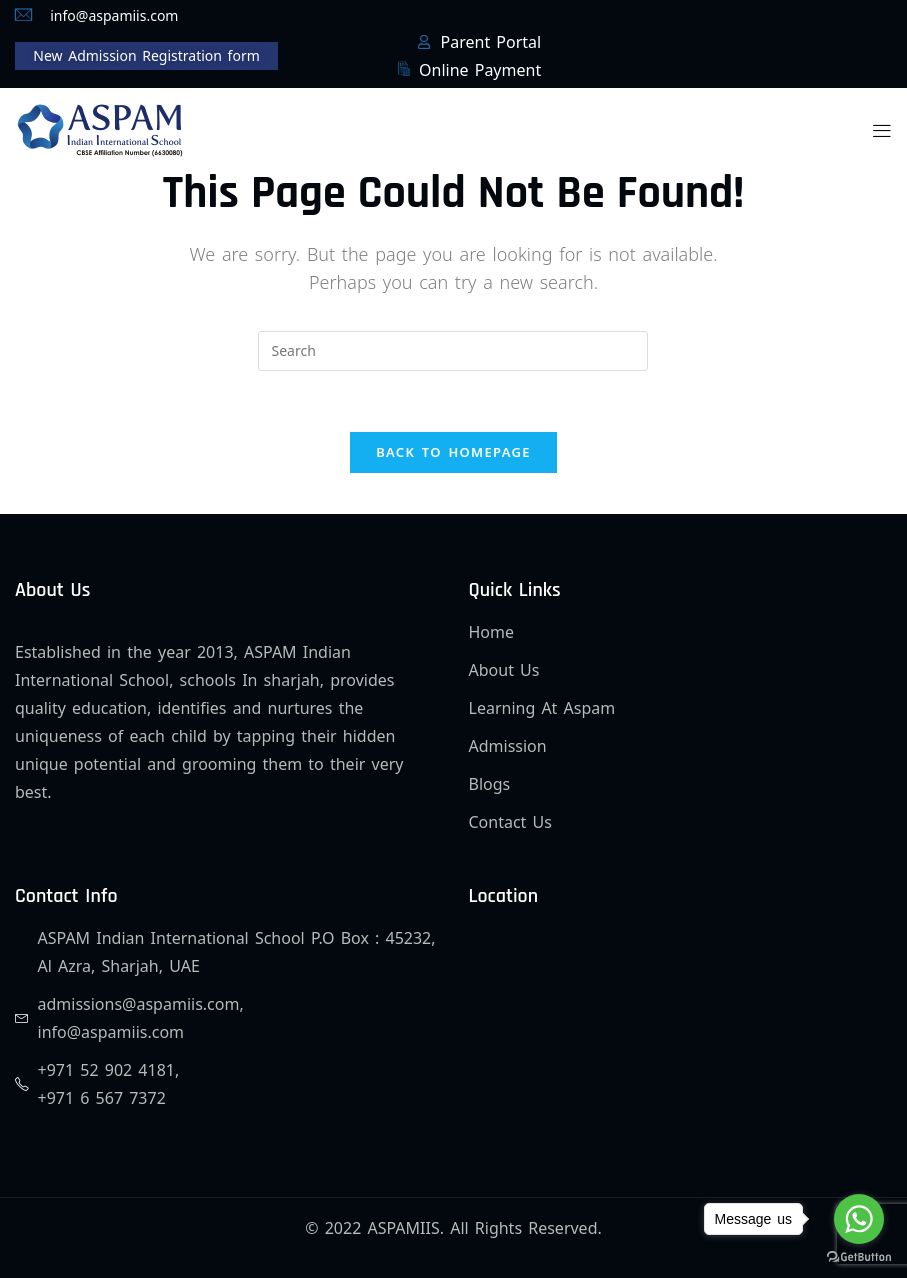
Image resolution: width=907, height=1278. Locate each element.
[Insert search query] (453, 351)
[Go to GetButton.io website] (859, 1257)
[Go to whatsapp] (859, 1219)
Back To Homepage (453, 452)
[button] (882, 130)
